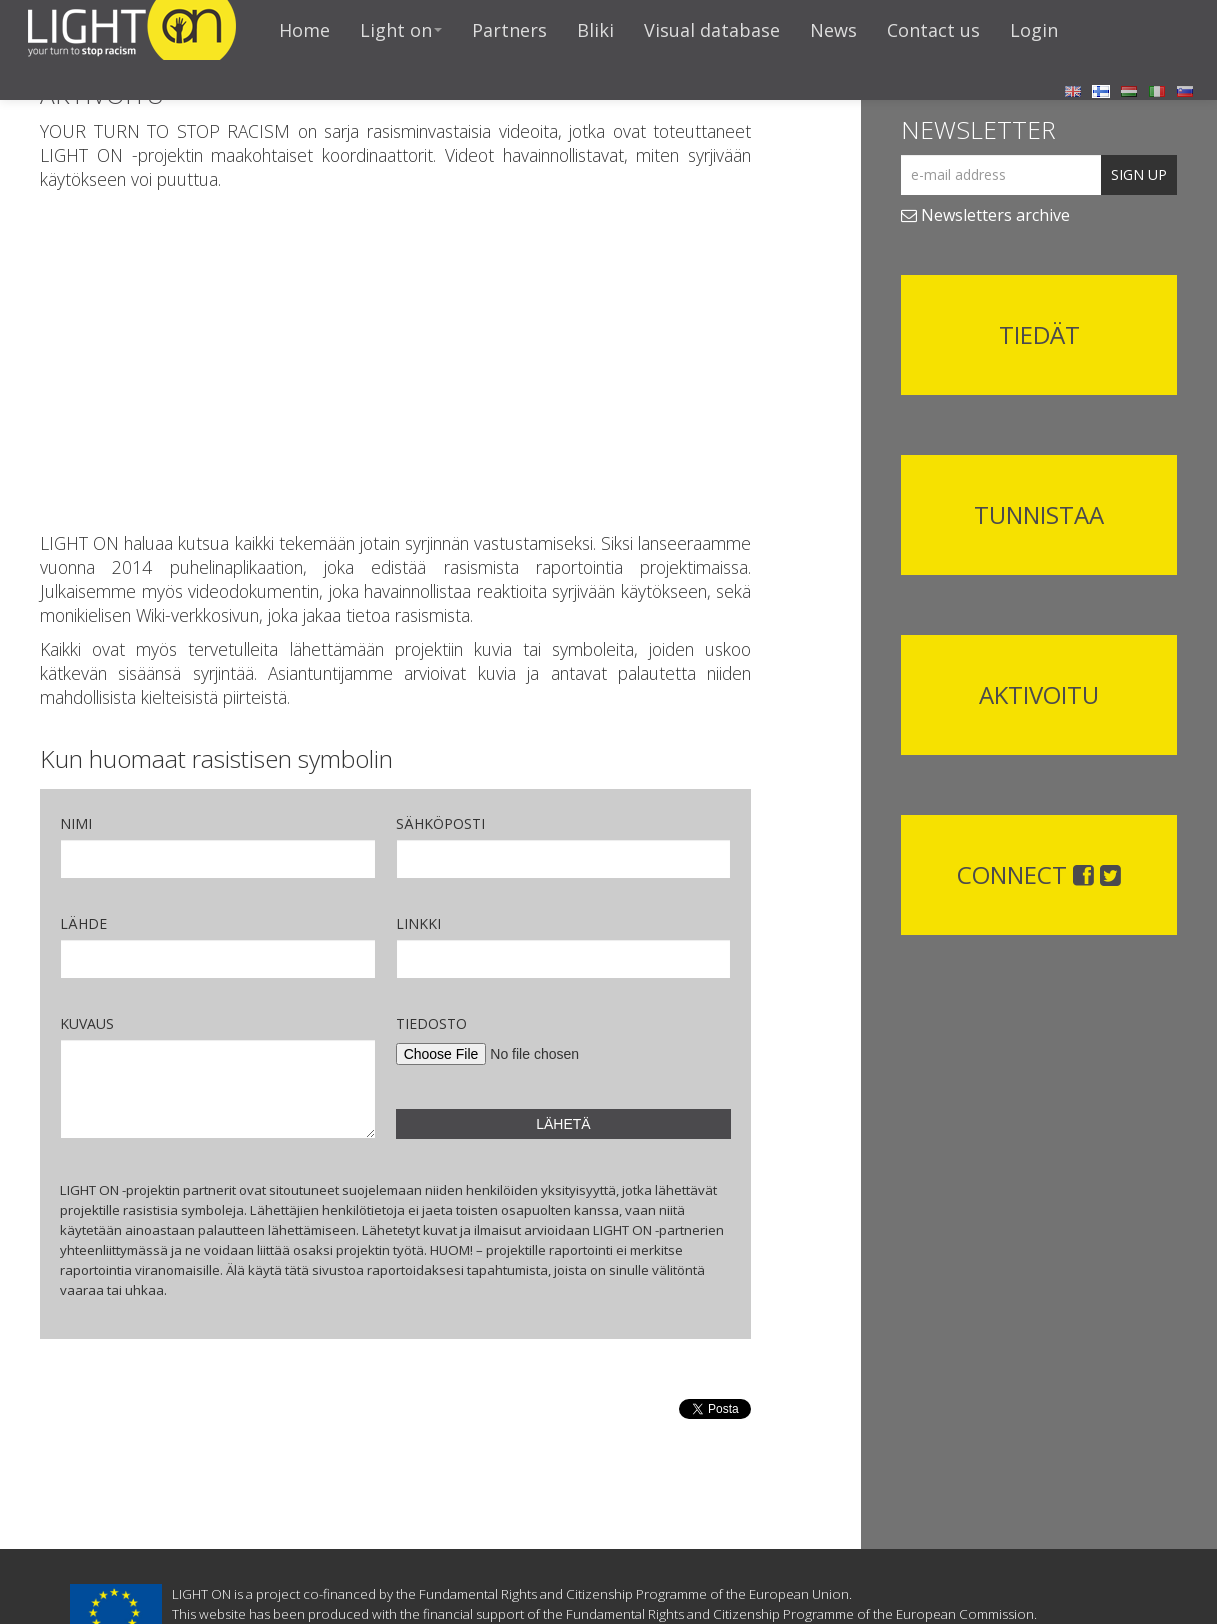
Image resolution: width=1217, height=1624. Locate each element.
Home (304, 30)
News (833, 30)
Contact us (933, 30)
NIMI (76, 823)
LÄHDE (83, 923)
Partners (509, 30)
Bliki (595, 30)
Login (1034, 30)
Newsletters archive (985, 215)
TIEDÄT (1039, 334)
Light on (401, 30)
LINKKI (418, 923)
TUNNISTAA (1039, 514)
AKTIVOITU (1039, 694)
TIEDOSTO (431, 1023)
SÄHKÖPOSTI (440, 823)
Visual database (712, 30)
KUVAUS (87, 1023)
